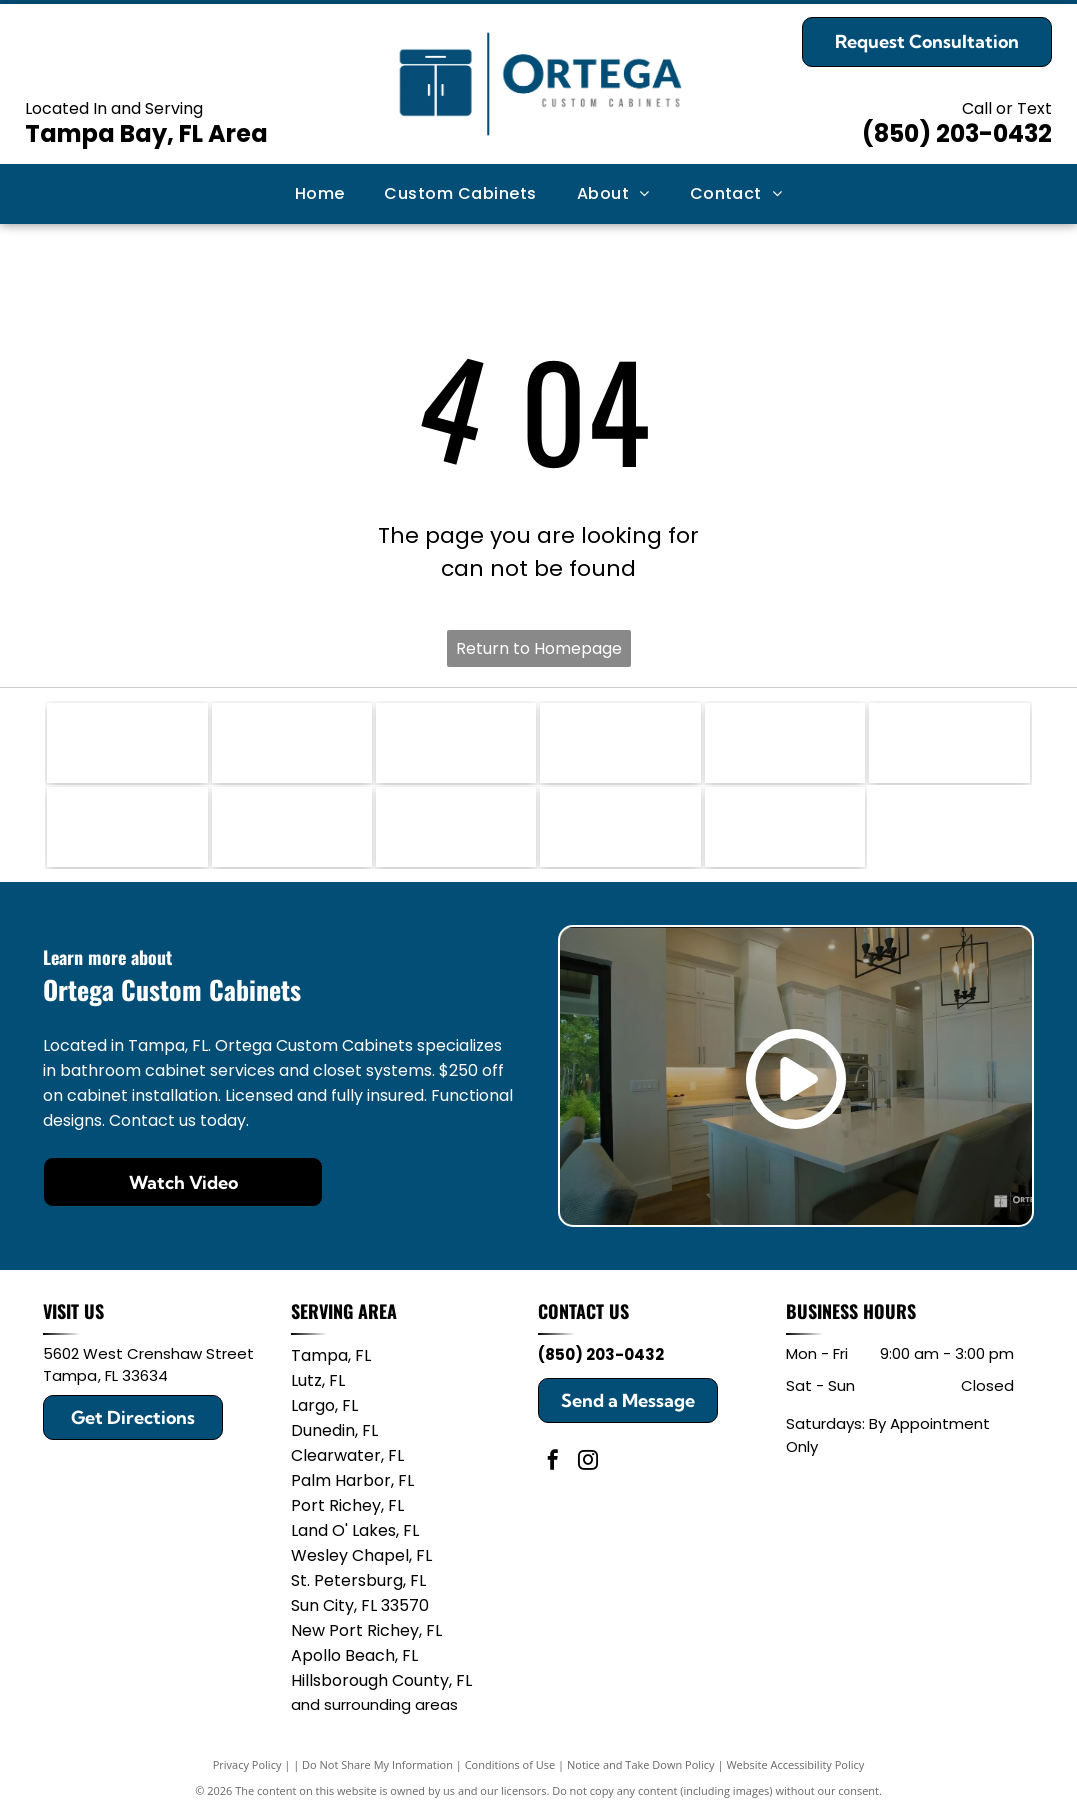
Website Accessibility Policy (795, 1764)
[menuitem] (320, 194)
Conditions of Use (510, 1764)
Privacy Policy (247, 1764)
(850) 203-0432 (957, 133)
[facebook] (553, 1462)
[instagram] (588, 1462)
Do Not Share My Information (377, 1764)
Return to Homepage (539, 648)
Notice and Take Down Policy (641, 1764)
